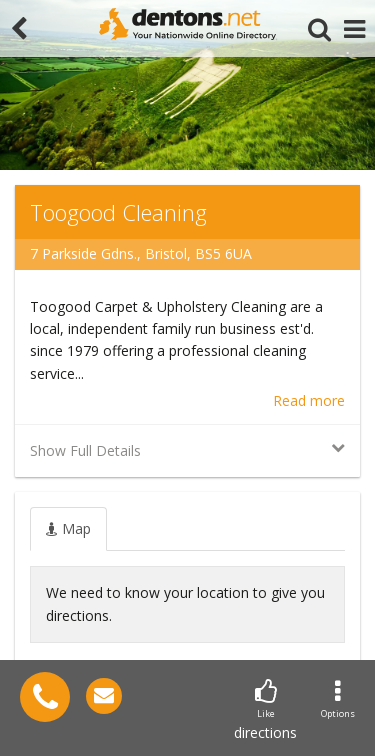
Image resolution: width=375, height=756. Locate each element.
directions (265, 710)
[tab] (68, 529)
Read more (309, 400)
